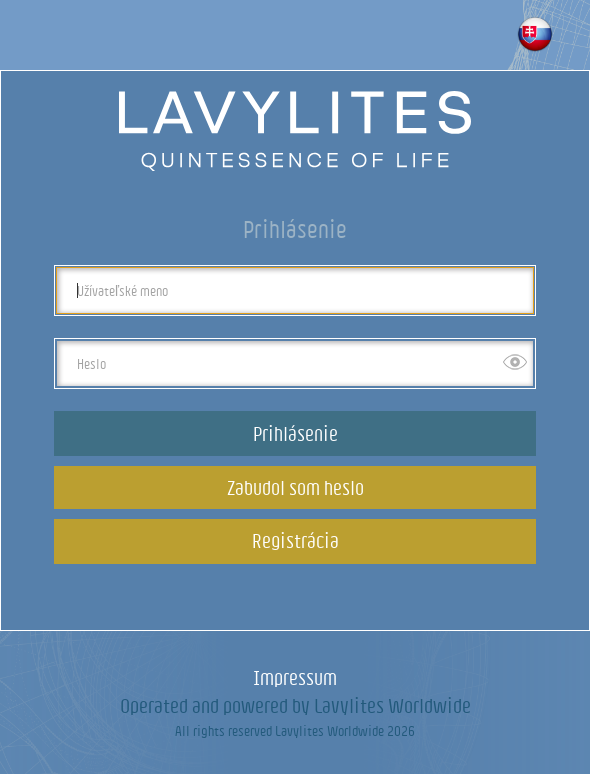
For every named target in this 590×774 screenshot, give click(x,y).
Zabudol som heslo (295, 487)
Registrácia (295, 540)
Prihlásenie (295, 433)
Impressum (295, 677)
